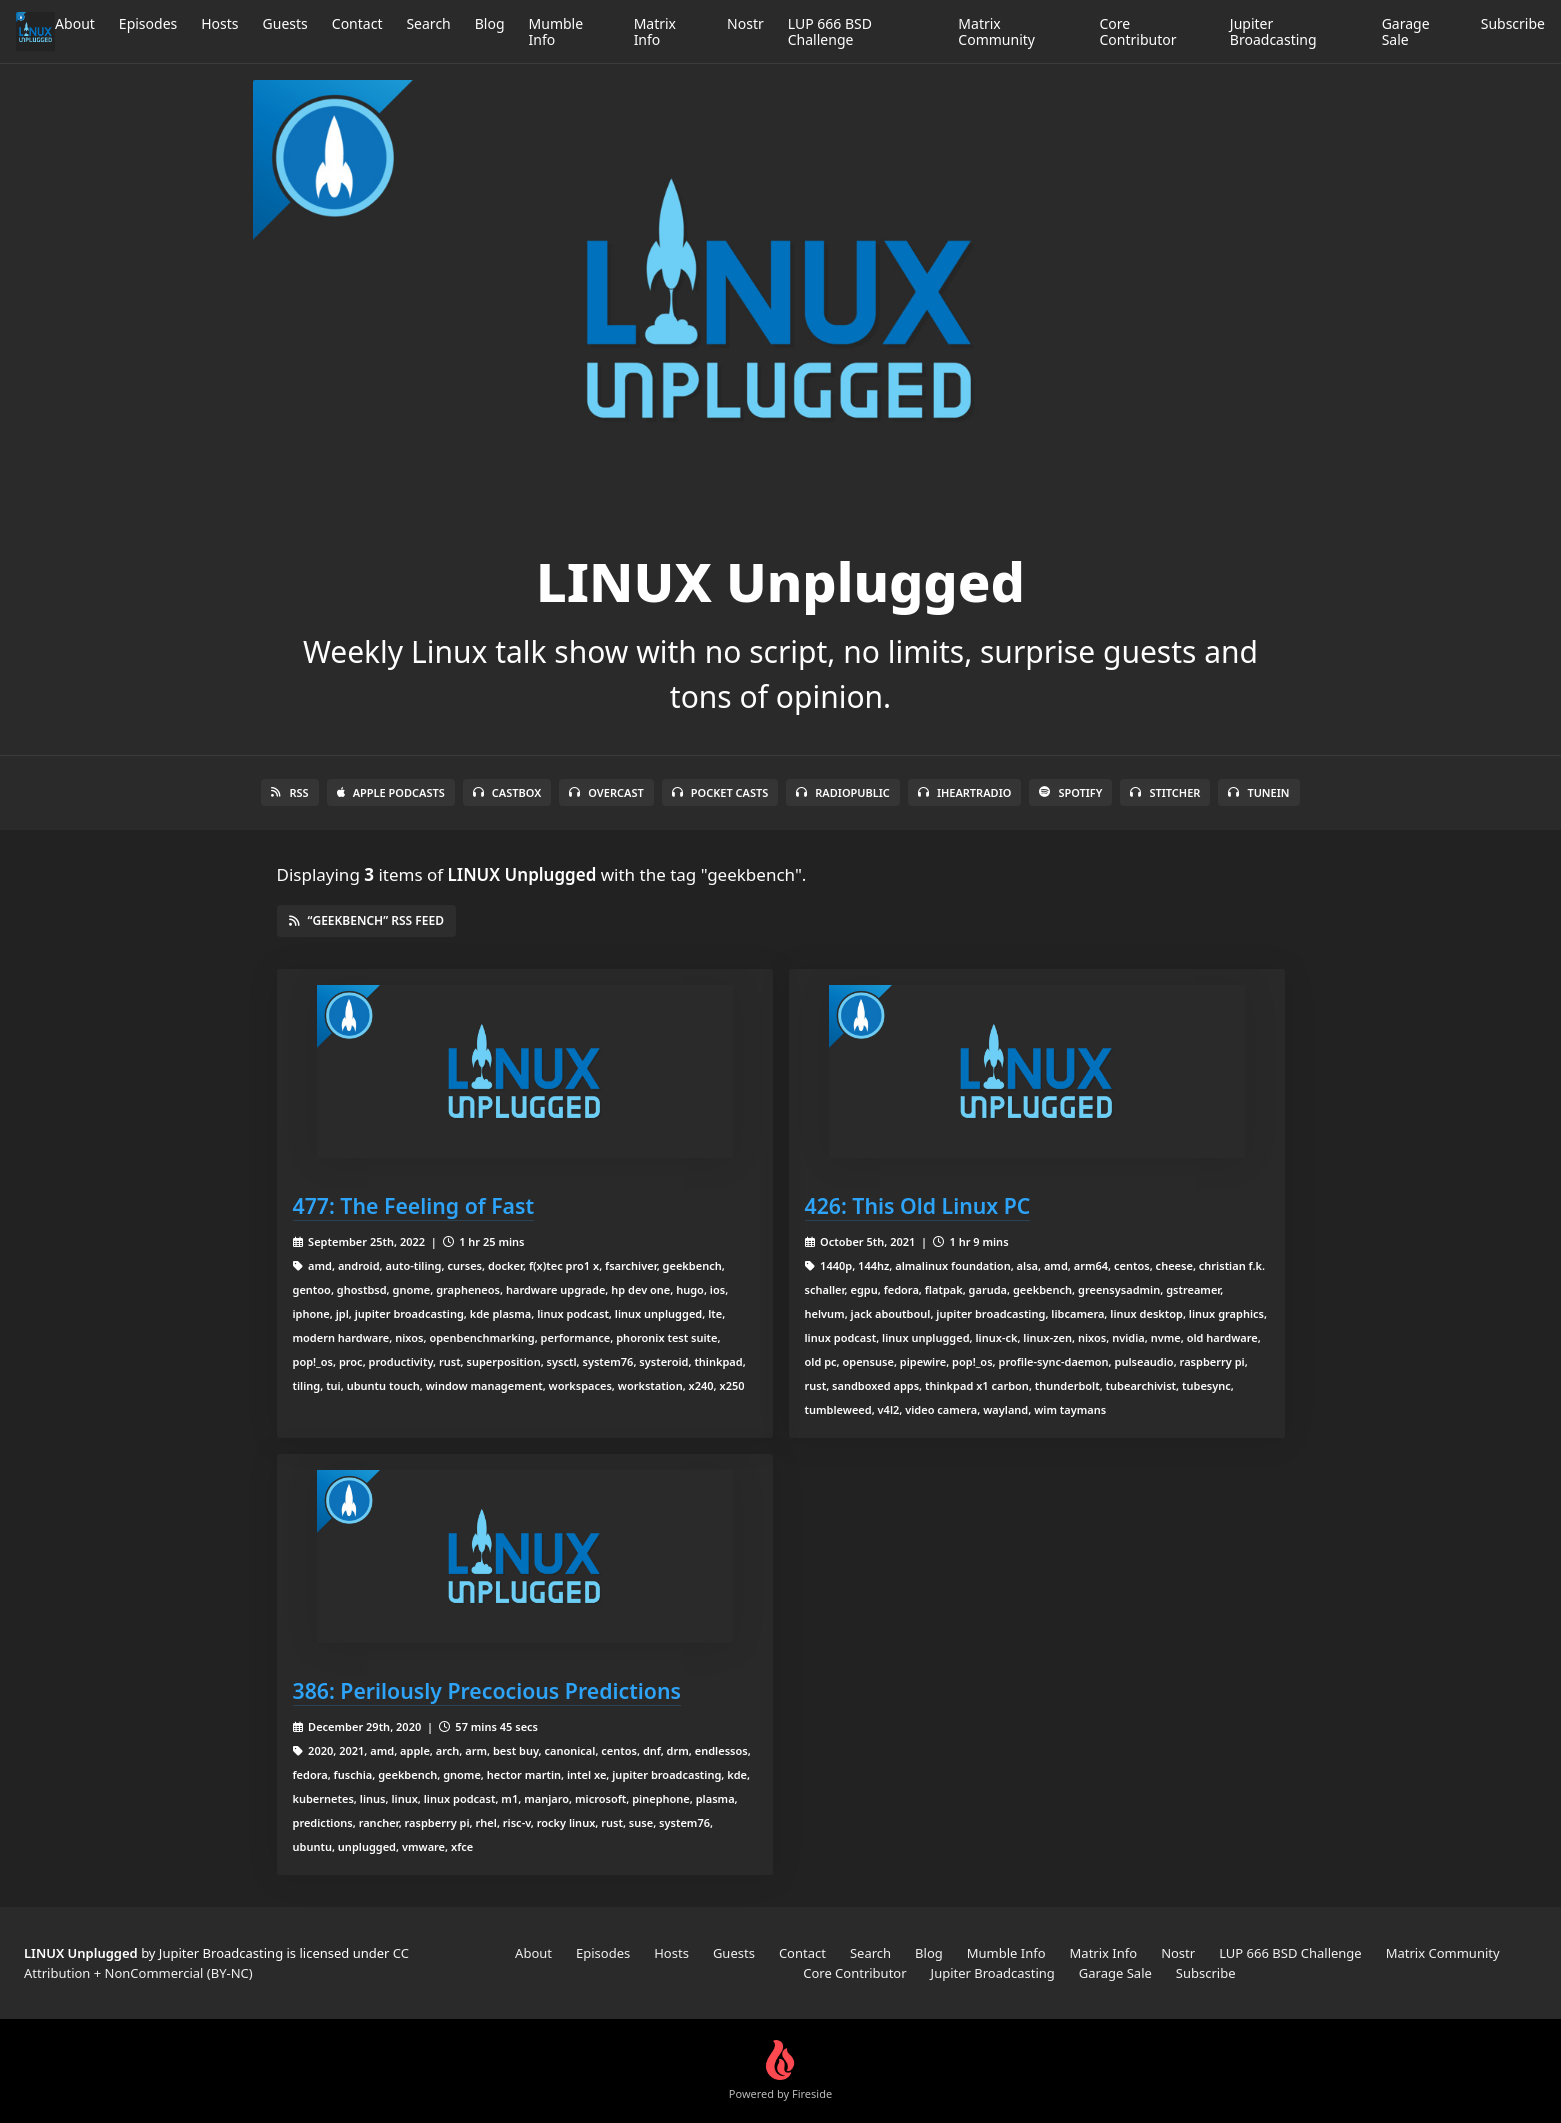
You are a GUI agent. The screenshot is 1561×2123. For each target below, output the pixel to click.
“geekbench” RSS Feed (366, 920)
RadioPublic (843, 792)
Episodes (148, 23)
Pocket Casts (720, 792)
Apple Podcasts (391, 792)
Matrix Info (655, 31)
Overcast (606, 792)
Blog (490, 23)
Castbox (507, 792)
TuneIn (1258, 792)
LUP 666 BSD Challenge (830, 31)
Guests (285, 23)
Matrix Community (996, 31)
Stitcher (1165, 792)
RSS (289, 792)
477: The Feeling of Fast (414, 1205)
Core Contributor (1138, 31)
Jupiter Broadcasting (1273, 31)
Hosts (219, 23)
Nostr (745, 23)
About (75, 23)
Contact (357, 23)
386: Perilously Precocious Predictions (487, 1690)
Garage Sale (1406, 31)
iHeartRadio (965, 792)
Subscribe (1513, 23)
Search (428, 23)
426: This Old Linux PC (918, 1205)
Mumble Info (556, 31)
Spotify (1070, 792)
